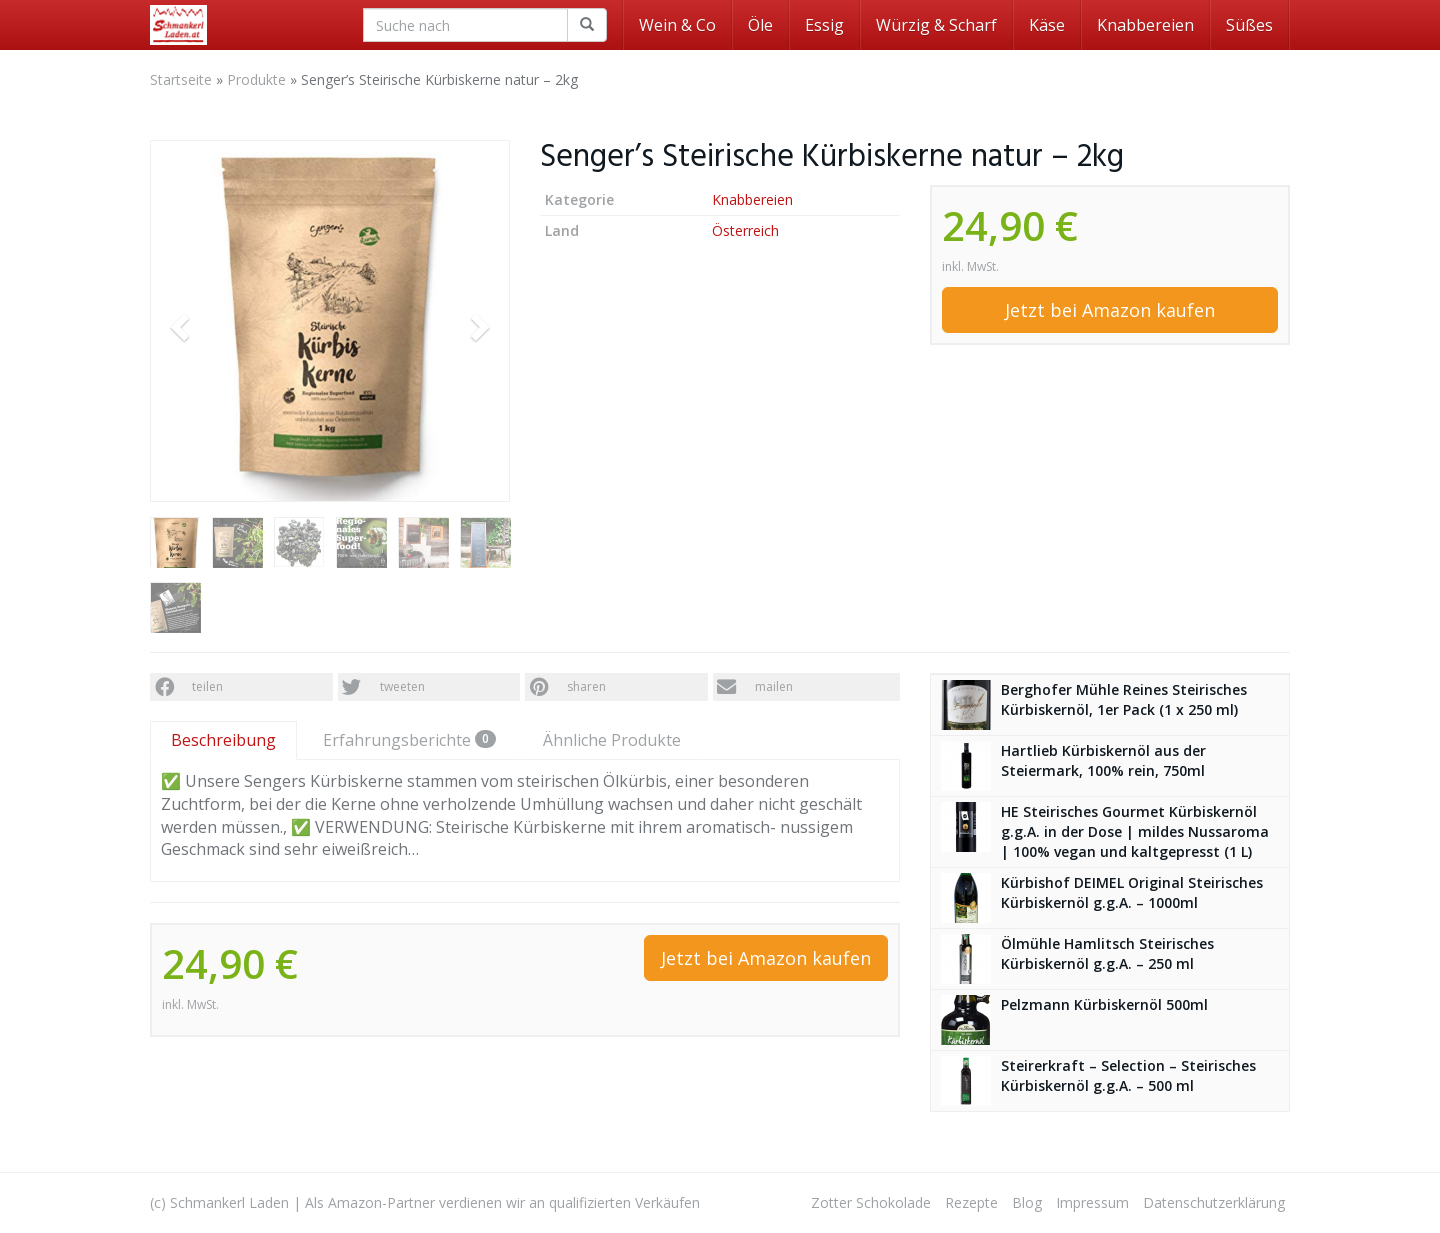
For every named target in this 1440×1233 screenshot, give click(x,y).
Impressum (1092, 1202)
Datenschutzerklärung (1214, 1202)
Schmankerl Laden (229, 1202)
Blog (1027, 1202)
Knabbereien (1145, 25)
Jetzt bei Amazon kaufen (1110, 310)
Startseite (181, 79)
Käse (1047, 25)
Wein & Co (677, 25)
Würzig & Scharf (936, 25)
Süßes (1249, 25)
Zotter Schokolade (871, 1202)
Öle (760, 25)
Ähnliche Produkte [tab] (612, 740)
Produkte (256, 79)
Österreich (745, 230)
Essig (824, 25)
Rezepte (971, 1202)
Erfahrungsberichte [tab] (409, 740)
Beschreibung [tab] (223, 740)
